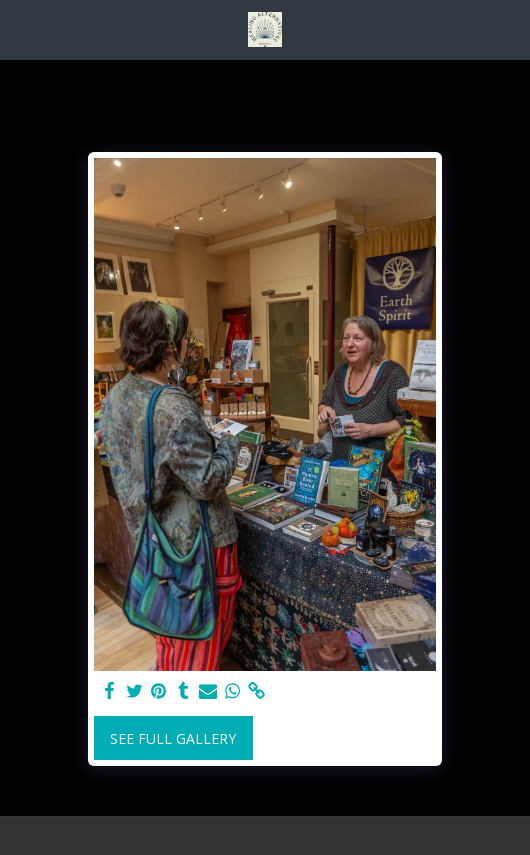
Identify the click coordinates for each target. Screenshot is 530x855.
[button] (22, 28)
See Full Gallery (173, 738)
